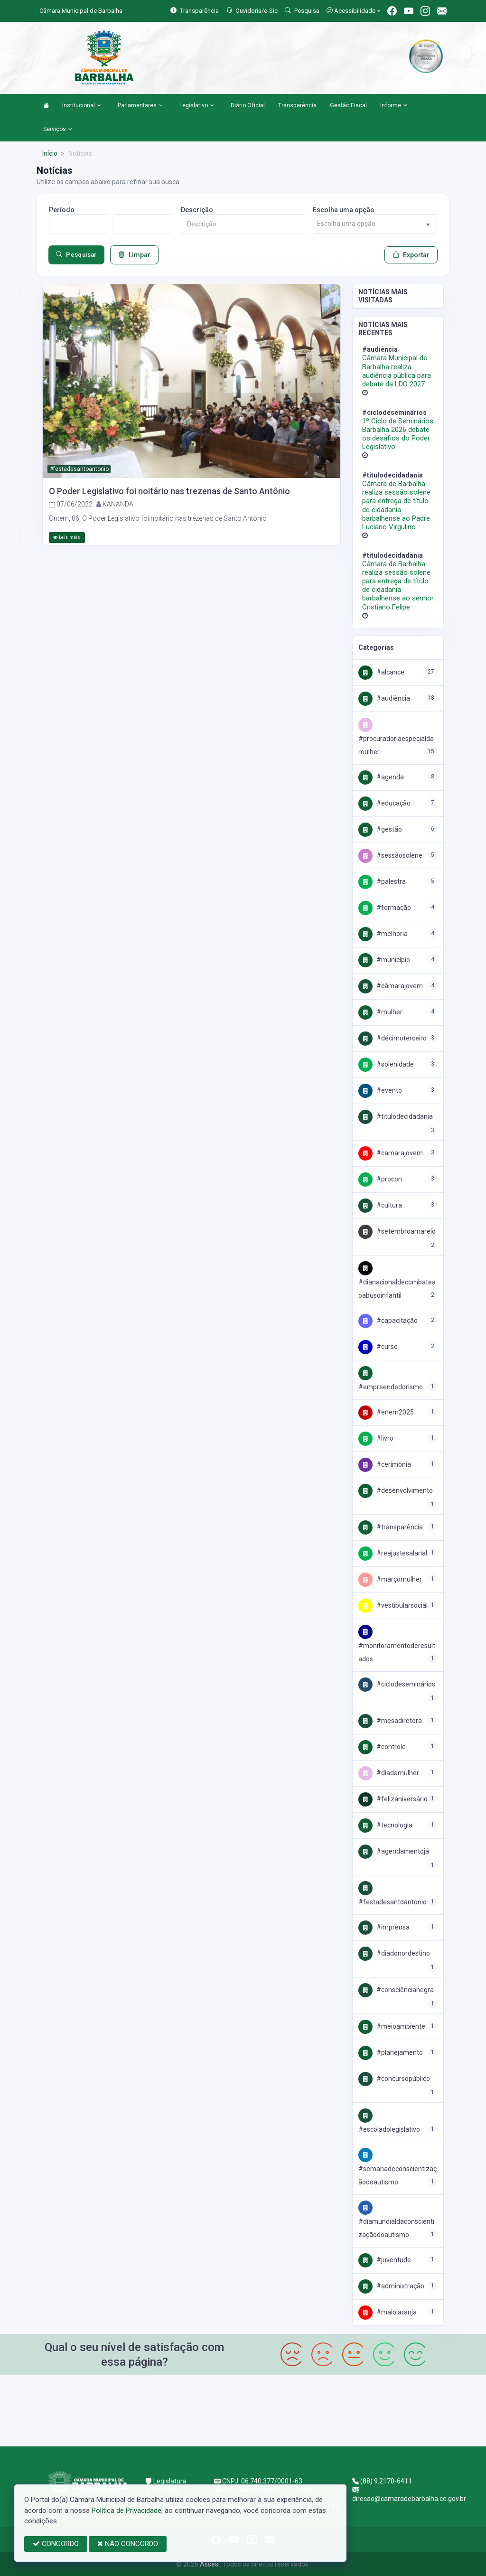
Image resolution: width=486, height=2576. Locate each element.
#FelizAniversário (393, 1799)
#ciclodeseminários (396, 1684)
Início (49, 153)
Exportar (411, 255)
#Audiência (384, 698)
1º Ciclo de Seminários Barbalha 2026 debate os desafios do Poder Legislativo (397, 434)
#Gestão (380, 829)
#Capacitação (388, 1320)
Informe (393, 106)
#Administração (391, 2286)
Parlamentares (140, 106)
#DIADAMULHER (388, 1773)
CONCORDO (56, 2543)
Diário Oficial (248, 105)
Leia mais (67, 537)
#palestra (382, 881)
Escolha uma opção (343, 210)
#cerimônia (384, 1464)
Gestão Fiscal (348, 105)
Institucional (81, 106)
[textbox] (375, 224)
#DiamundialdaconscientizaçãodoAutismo (396, 2221)
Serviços (57, 129)
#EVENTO (380, 1090)
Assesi (210, 2564)
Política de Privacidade (126, 2510)
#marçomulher (390, 1579)
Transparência (297, 105)
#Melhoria (383, 933)
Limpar (134, 255)
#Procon (380, 1179)
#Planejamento (390, 2052)
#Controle (382, 1747)
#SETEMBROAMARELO (397, 1231)
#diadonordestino (394, 1953)
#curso (378, 1346)
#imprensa (384, 1927)
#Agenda (381, 777)
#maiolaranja (387, 2312)
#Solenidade (386, 1064)
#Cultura (380, 1205)
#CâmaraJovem (390, 986)
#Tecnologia (385, 1825)
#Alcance (381, 672)
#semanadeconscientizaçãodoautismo (397, 2168)
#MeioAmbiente (391, 2026)
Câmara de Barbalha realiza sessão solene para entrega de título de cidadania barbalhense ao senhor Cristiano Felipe (398, 585)
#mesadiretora (390, 1720)
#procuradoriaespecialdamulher (396, 738)
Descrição (197, 210)
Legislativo (196, 106)
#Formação (384, 907)
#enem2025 (386, 1412)
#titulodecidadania (395, 1116)
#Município (384, 960)
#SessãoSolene (390, 855)
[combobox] (375, 224)
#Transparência (390, 1527)
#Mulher (380, 1012)
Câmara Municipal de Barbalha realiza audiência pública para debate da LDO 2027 (396, 371)
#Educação (384, 803)
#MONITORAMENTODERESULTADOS (396, 1645)
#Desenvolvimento (395, 1490)
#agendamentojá (393, 1851)
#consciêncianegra (396, 1990)
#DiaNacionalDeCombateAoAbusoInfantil (397, 1281)
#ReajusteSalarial (392, 1553)
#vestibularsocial (393, 1605)
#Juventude (384, 2260)
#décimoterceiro (392, 1038)
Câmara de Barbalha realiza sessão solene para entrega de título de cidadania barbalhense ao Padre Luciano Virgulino (396, 505)
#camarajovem (390, 1153)
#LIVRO (375, 1438)
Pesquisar (76, 255)
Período (62, 210)
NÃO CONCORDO (127, 2543)
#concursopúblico (394, 2078)
